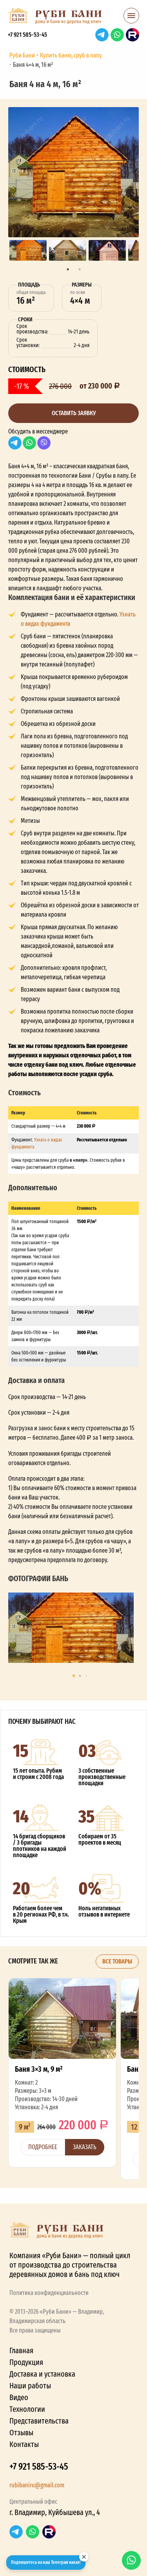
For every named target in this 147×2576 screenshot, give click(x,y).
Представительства (39, 2421)
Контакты (24, 2444)
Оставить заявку (74, 413)
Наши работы (30, 2385)
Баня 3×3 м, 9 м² (62, 2072)
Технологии (27, 2409)
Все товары (117, 1961)
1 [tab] (68, 269)
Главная (21, 2350)
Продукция (26, 2362)
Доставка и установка (42, 2374)
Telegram (102, 34)
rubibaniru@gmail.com (36, 2485)
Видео (18, 2397)
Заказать (84, 2147)
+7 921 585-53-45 (27, 34)
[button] (131, 18)
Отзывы (21, 2432)
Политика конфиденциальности (49, 2293)
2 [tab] (79, 269)
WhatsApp (117, 34)
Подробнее (42, 2147)
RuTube (132, 34)
